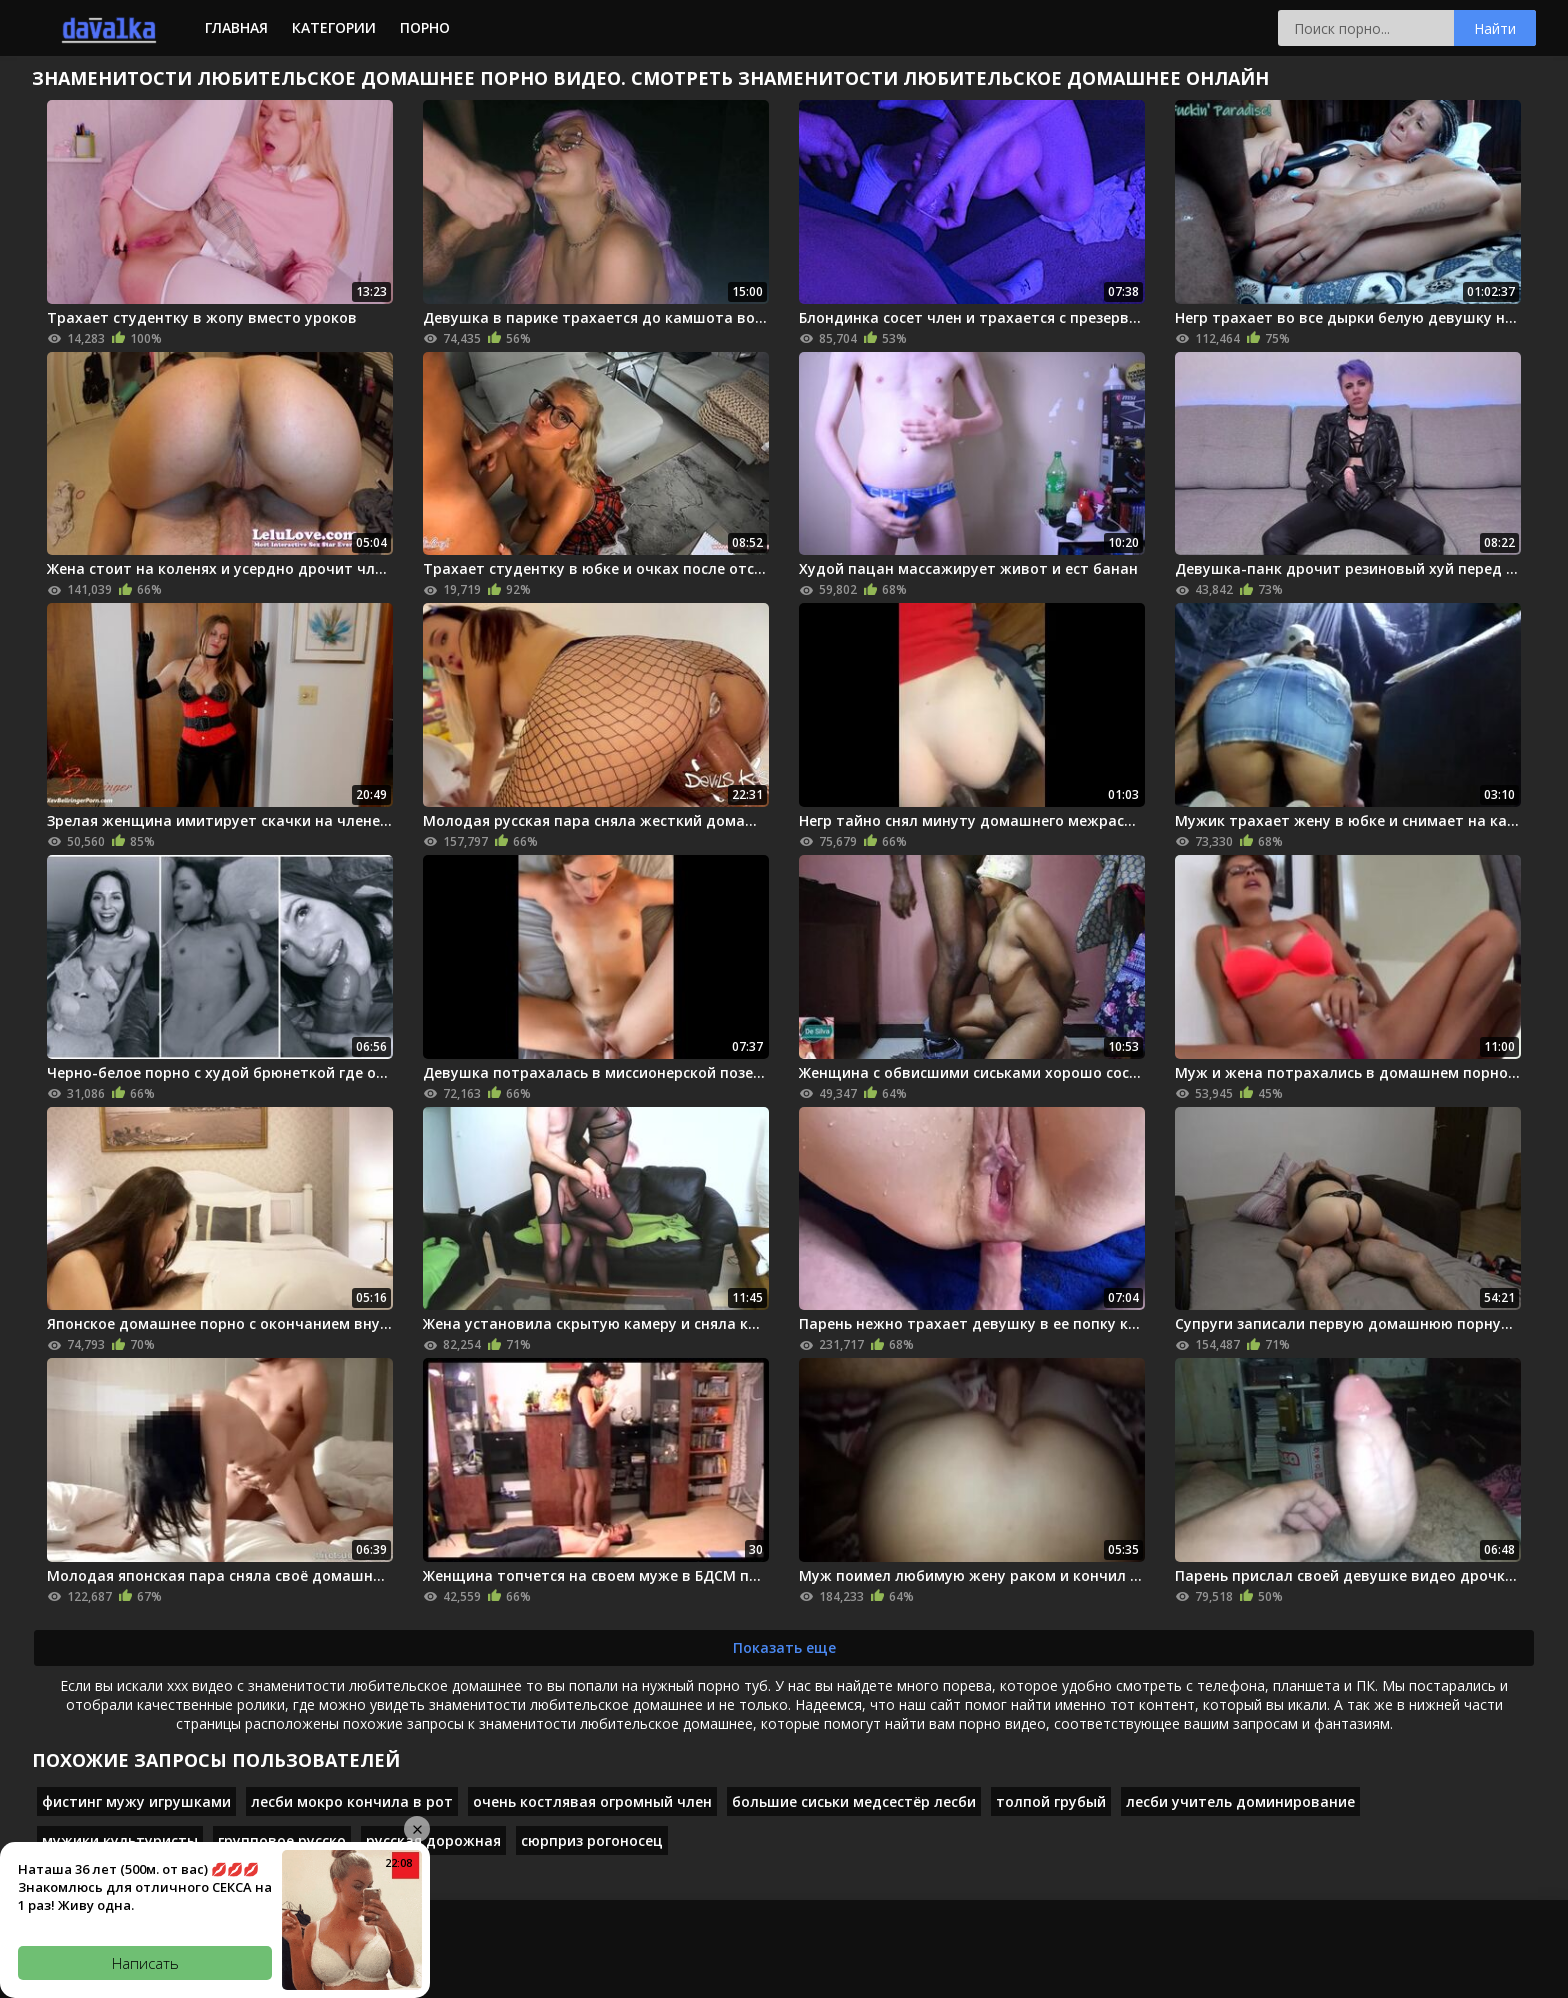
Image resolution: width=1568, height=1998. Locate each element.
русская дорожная (433, 1840)
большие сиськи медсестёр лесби (854, 1801)
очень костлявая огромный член (592, 1801)
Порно (425, 27)
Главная (236, 27)
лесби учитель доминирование (1240, 1801)
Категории (334, 27)
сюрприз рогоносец (592, 1840)
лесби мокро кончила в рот (352, 1801)
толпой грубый (1051, 1801)
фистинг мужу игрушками (136, 1801)
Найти (1495, 28)
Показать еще (784, 1647)
